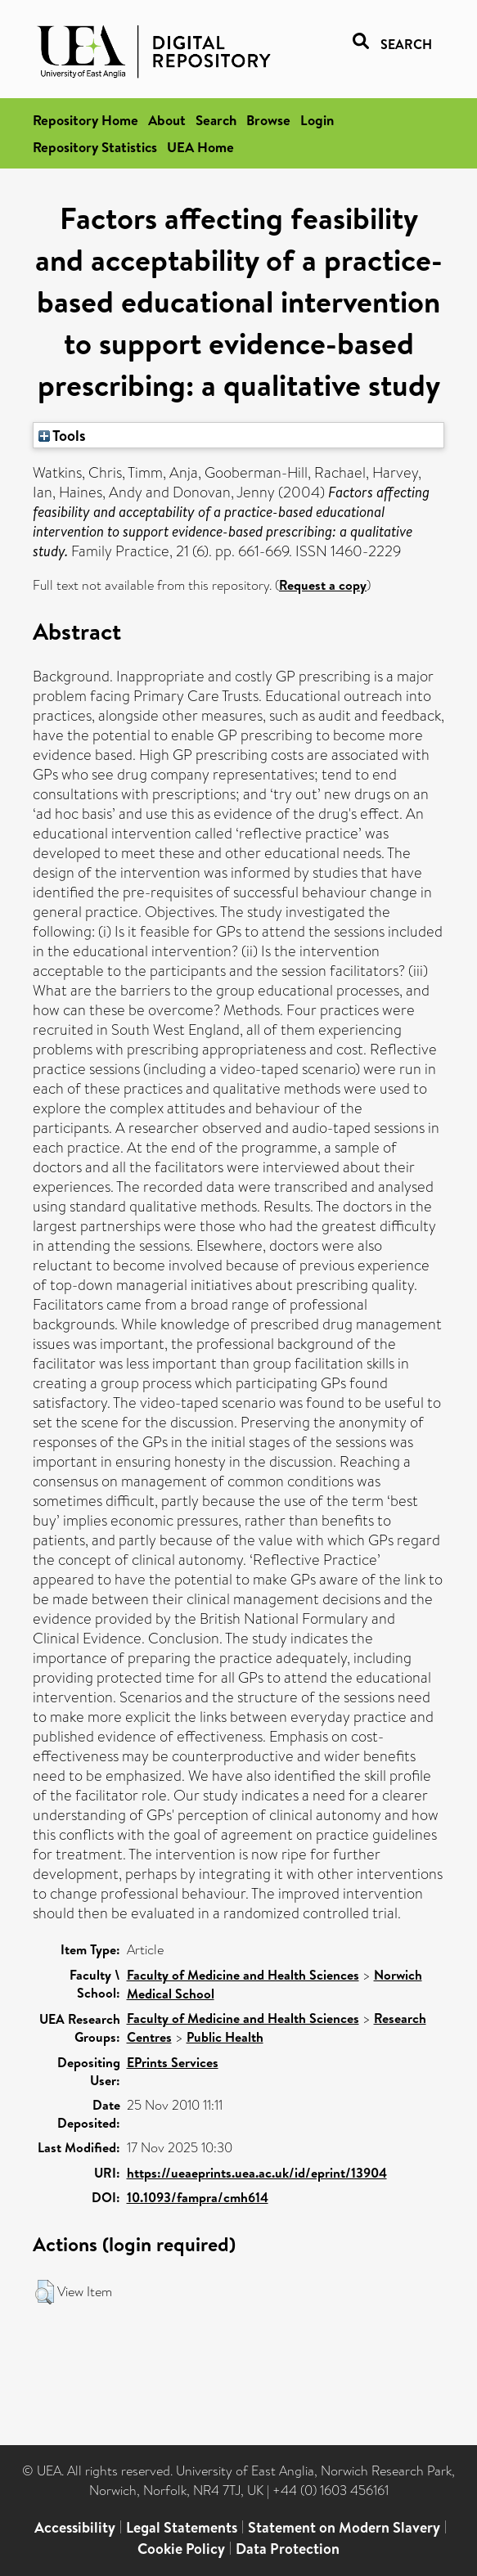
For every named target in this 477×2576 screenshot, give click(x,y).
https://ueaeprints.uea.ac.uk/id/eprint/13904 (257, 2173)
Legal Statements (181, 2527)
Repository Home (85, 119)
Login (317, 119)
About (167, 119)
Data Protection (288, 2548)
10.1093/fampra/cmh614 (197, 2197)
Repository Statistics (95, 146)
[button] (44, 2292)
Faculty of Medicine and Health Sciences (243, 1975)
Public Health (225, 2037)
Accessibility (74, 2527)
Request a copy (323, 585)
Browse (268, 119)
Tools (62, 435)
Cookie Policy (181, 2548)
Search (216, 119)
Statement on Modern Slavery (344, 2527)
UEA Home (200, 146)
